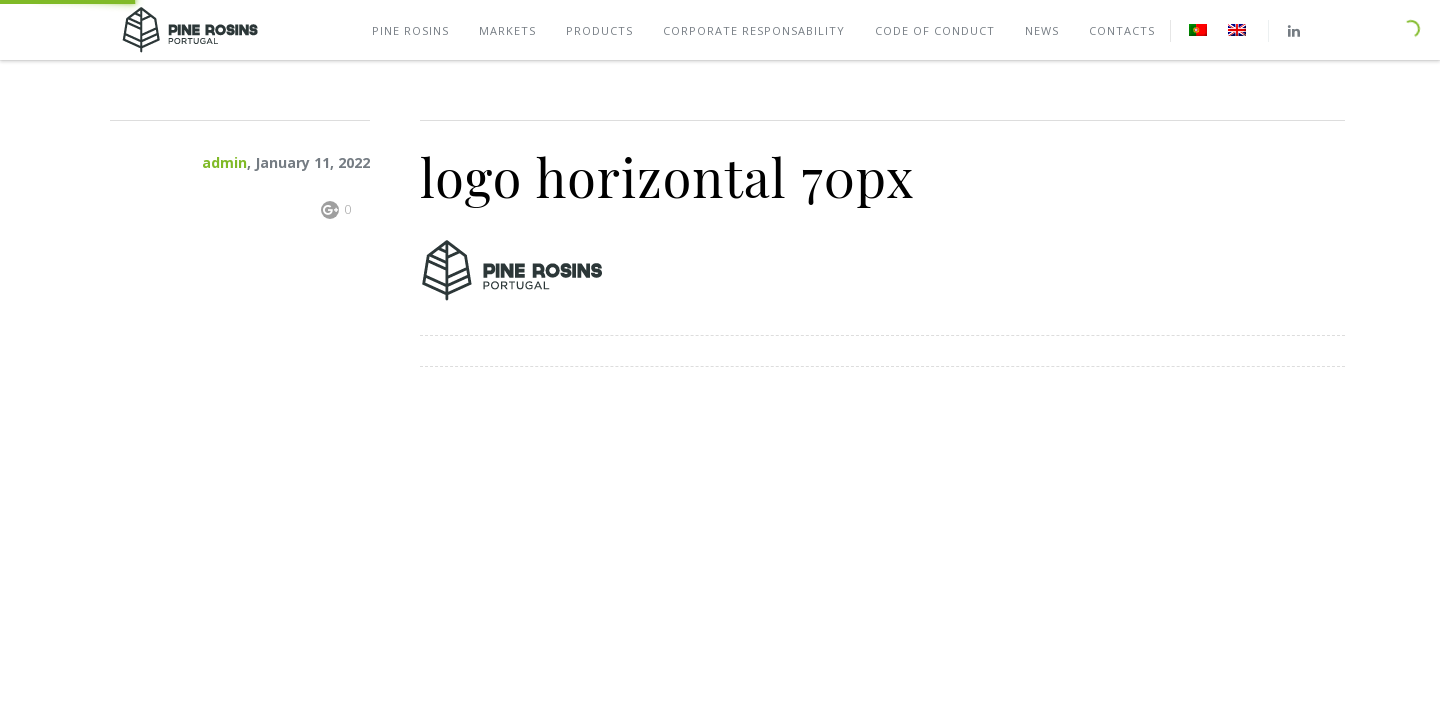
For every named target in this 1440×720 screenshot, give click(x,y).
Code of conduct (935, 30)
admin (224, 162)
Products (599, 30)
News (1042, 30)
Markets (507, 30)
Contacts (1122, 30)
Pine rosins (410, 30)
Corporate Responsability (754, 30)
